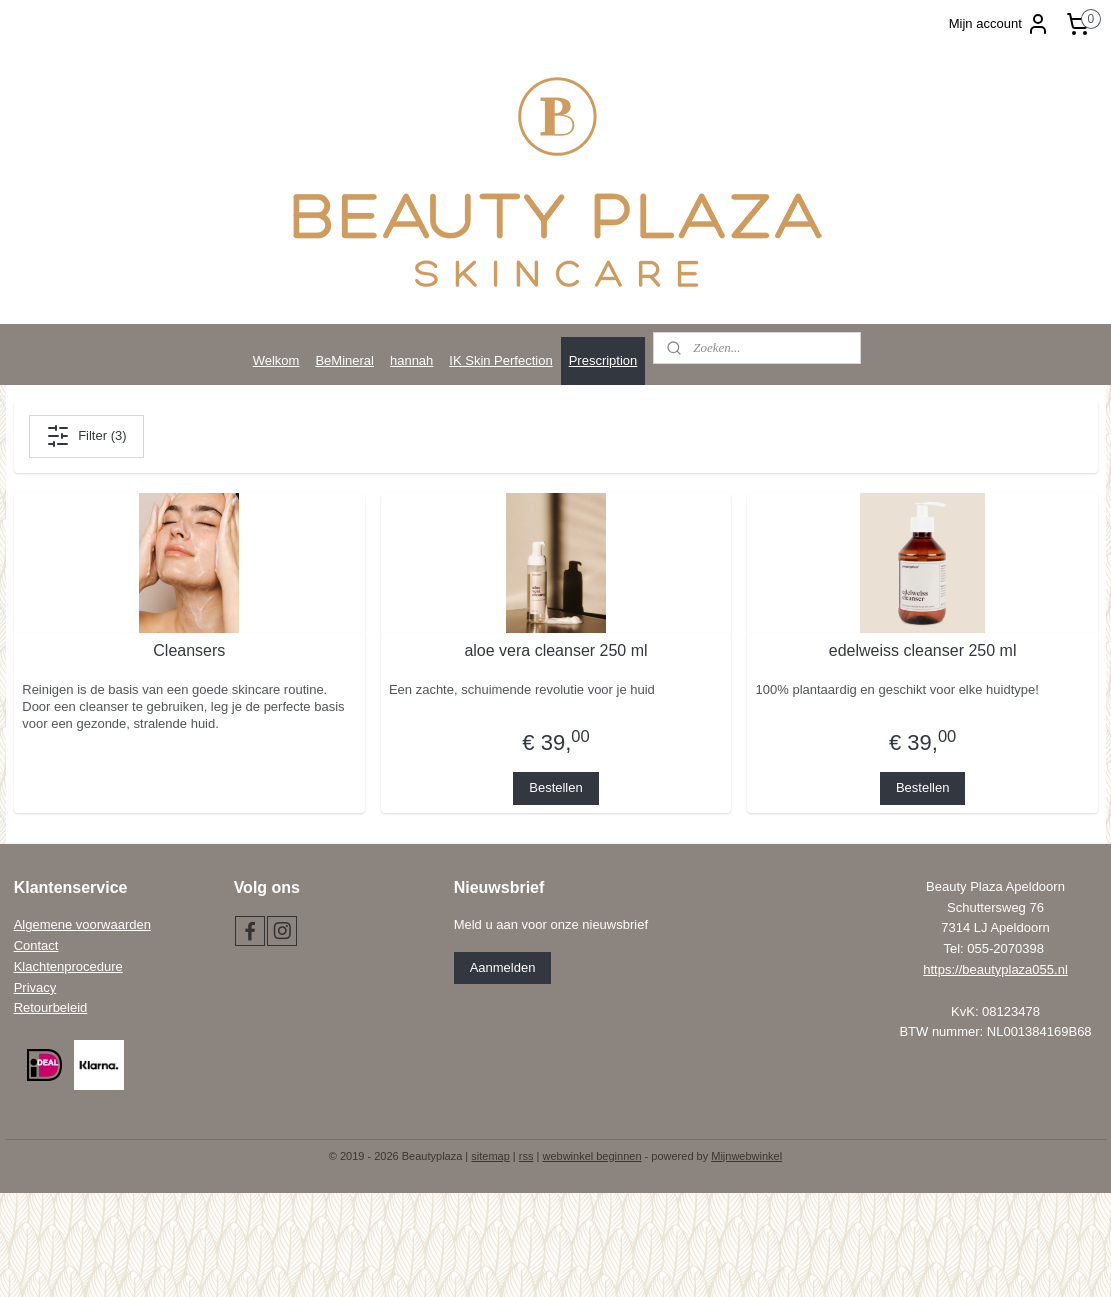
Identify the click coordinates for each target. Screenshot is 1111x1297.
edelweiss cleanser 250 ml (922, 650)
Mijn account (999, 24)
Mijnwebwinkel (746, 1156)
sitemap (490, 1156)
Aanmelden (503, 967)
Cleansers (189, 650)
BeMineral (344, 360)
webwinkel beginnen (591, 1156)
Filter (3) (86, 436)
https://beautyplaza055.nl (995, 969)
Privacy (35, 987)
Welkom (276, 360)
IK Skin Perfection (500, 360)
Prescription (603, 360)
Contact (36, 945)
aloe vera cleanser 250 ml (555, 650)
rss (526, 1156)
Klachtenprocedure (68, 966)
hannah (411, 360)
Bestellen (555, 787)
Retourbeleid (51, 1007)
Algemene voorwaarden (82, 924)
